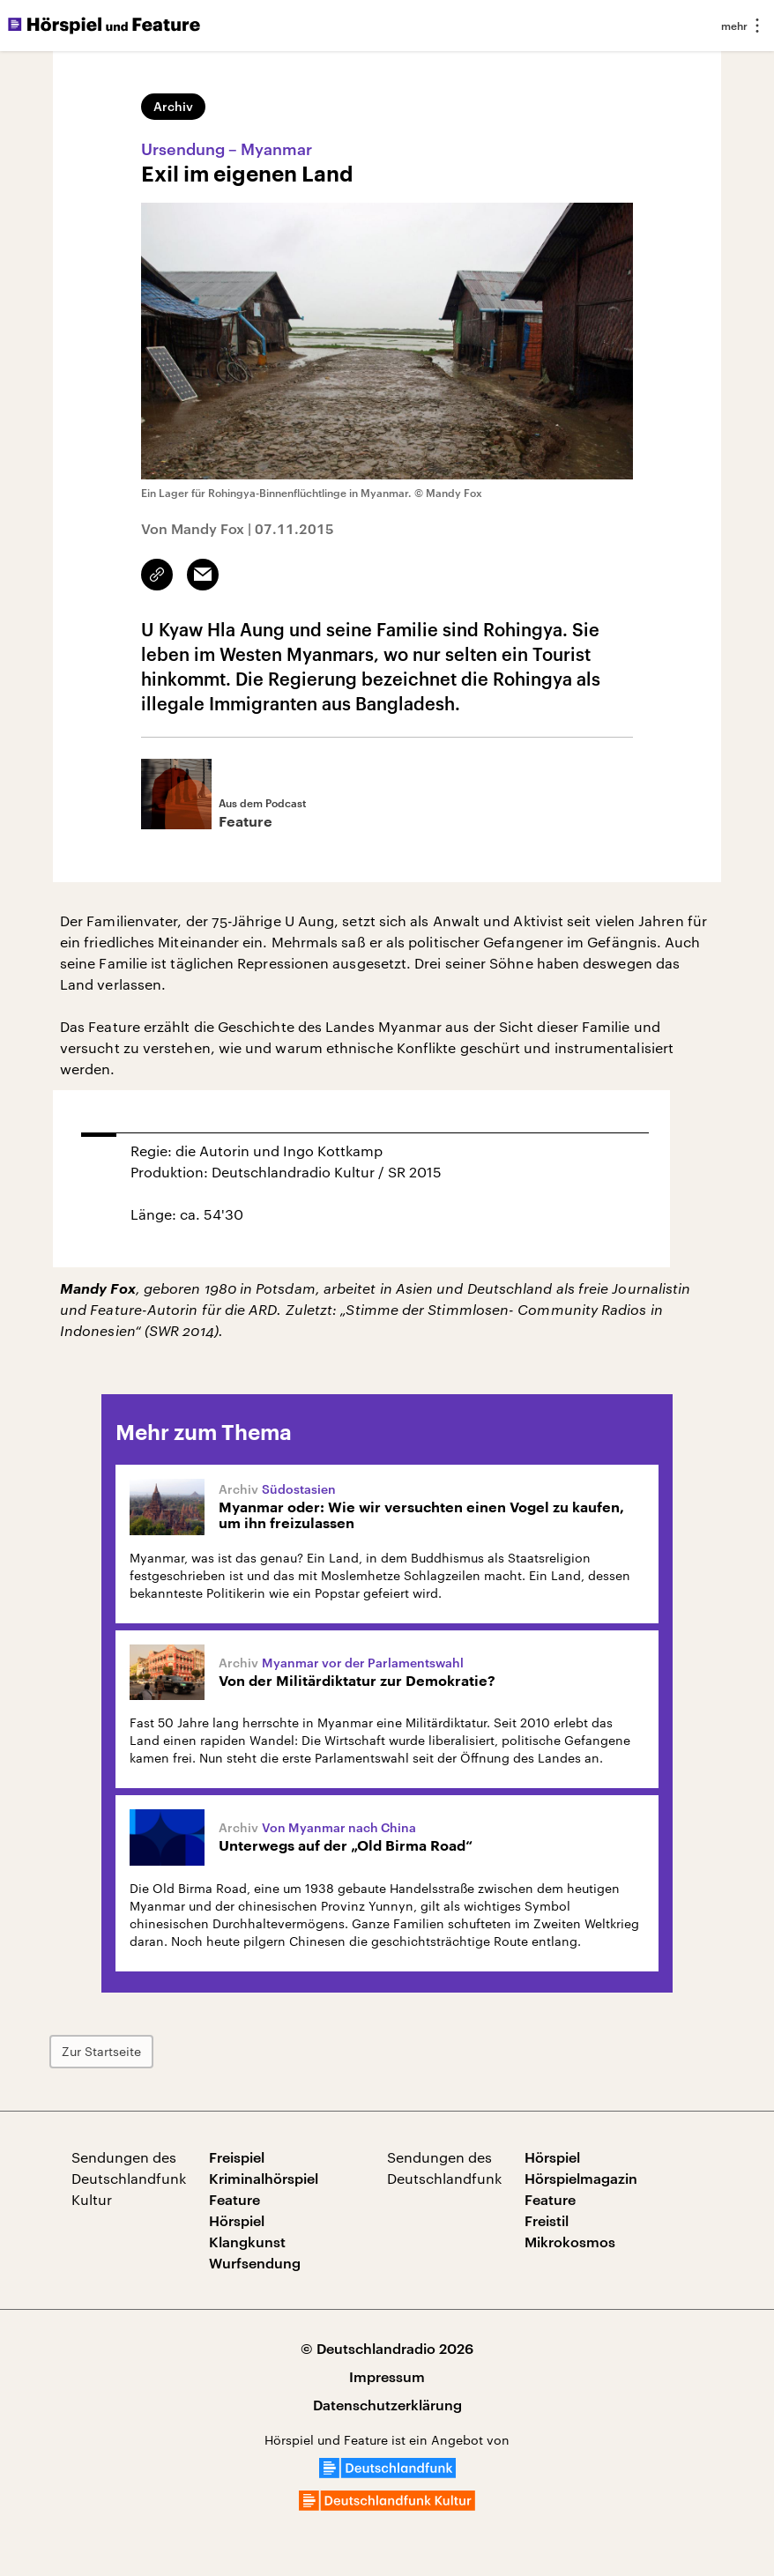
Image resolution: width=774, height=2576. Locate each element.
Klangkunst (247, 2241)
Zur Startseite (101, 2051)
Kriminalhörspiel (263, 2178)
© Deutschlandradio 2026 (387, 2348)
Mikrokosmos (570, 2241)
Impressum (387, 2376)
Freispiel (236, 2157)
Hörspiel (236, 2220)
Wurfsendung (255, 2262)
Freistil (547, 2220)
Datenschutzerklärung (387, 2404)
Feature (234, 2199)
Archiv (173, 106)
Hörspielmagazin (581, 2178)
